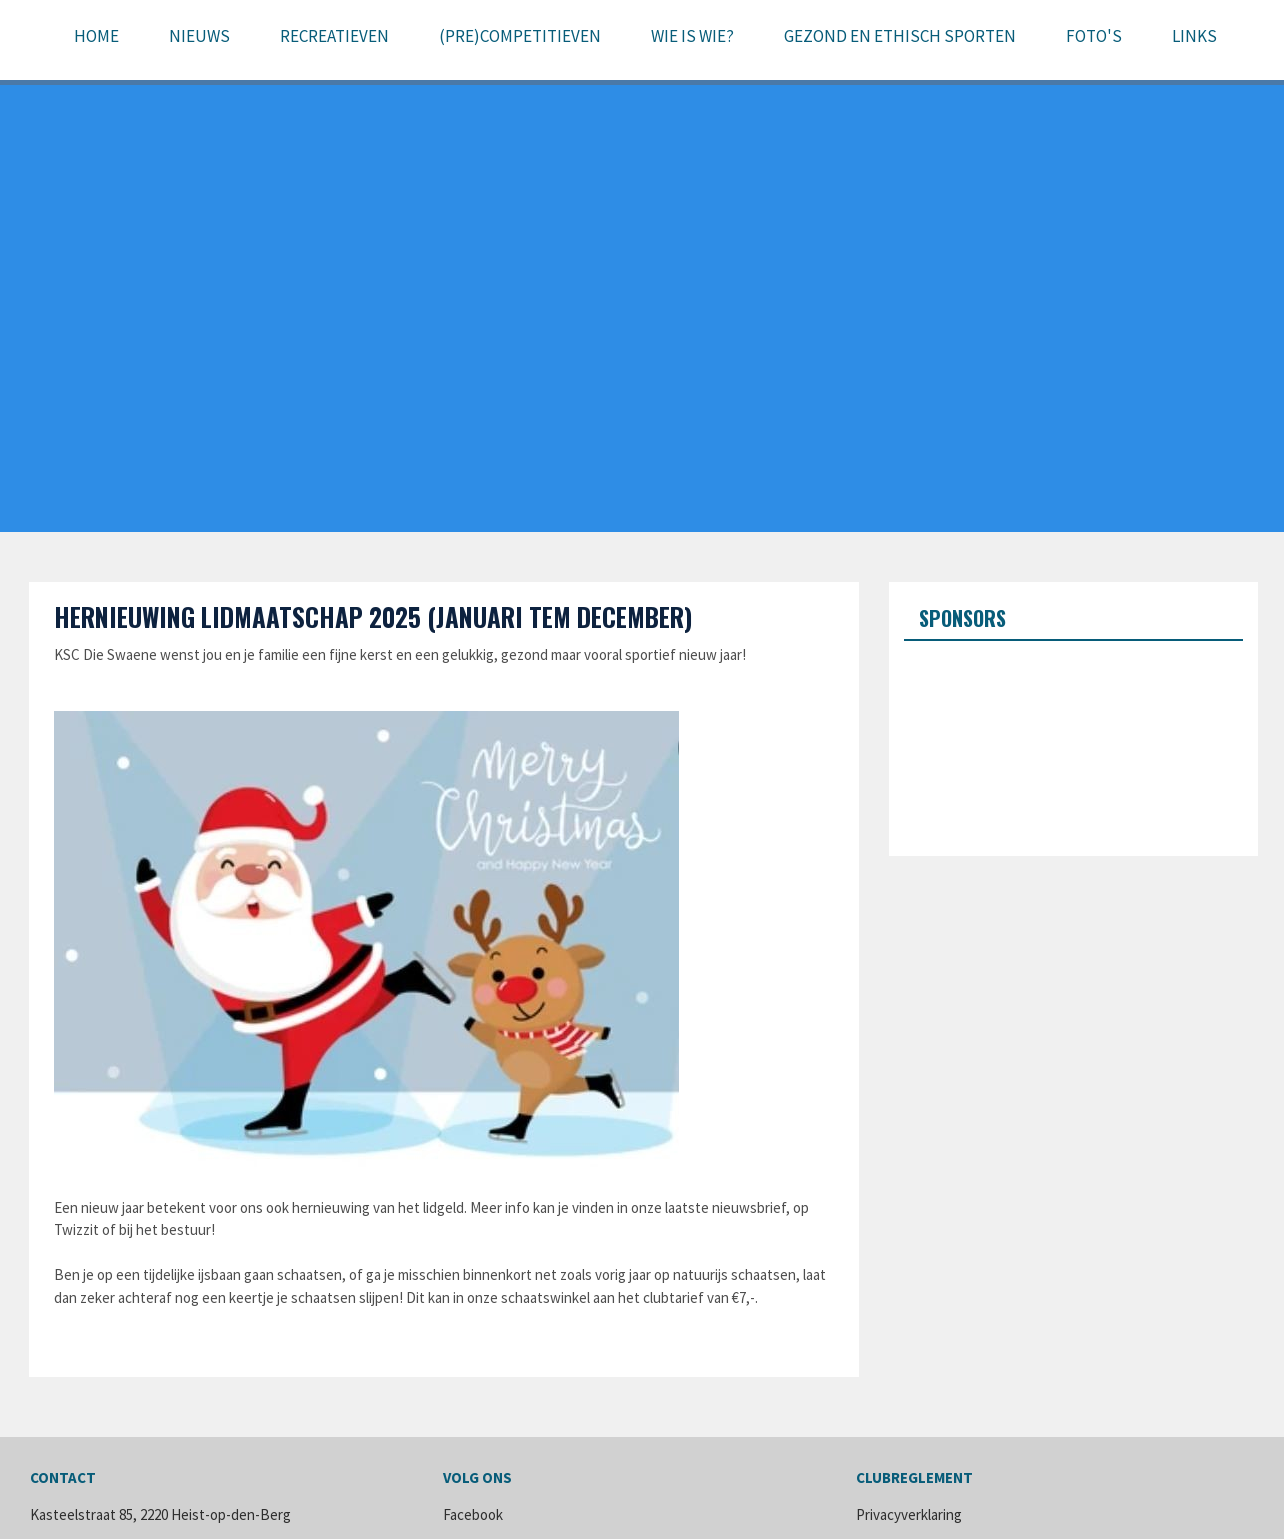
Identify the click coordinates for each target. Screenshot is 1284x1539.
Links (1194, 36)
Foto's (1094, 36)
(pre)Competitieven (520, 36)
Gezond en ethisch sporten (900, 36)
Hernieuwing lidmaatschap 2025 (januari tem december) (373, 616)
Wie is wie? (692, 36)
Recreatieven (334, 36)
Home (96, 36)
